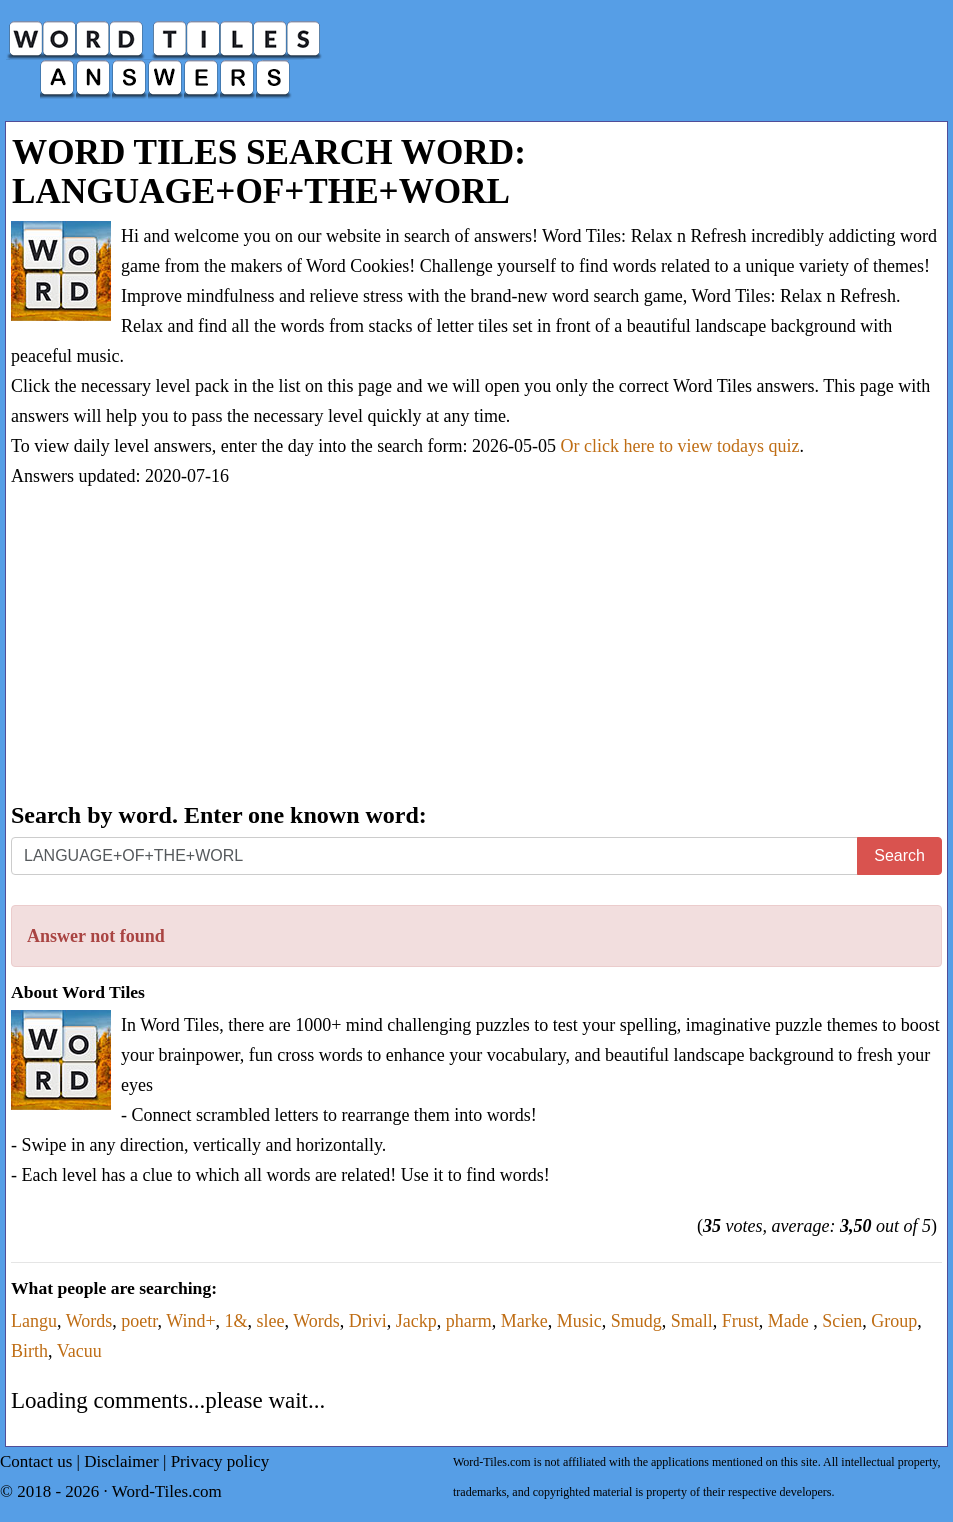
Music (579, 1321)
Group (894, 1321)
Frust (740, 1321)
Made (790, 1321)
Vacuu (79, 1351)
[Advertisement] (476, 647)
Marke (524, 1321)
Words (89, 1321)
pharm (469, 1321)
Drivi (368, 1321)
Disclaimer (121, 1461)
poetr (139, 1321)
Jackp (416, 1321)
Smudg (636, 1321)
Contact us (36, 1461)
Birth (29, 1351)
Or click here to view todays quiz (680, 446)
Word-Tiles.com (167, 1491)
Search (899, 855)
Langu (34, 1321)
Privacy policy (220, 1461)
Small (692, 1321)
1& (236, 1321)
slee (271, 1321)
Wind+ (190, 1321)
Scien (842, 1321)
